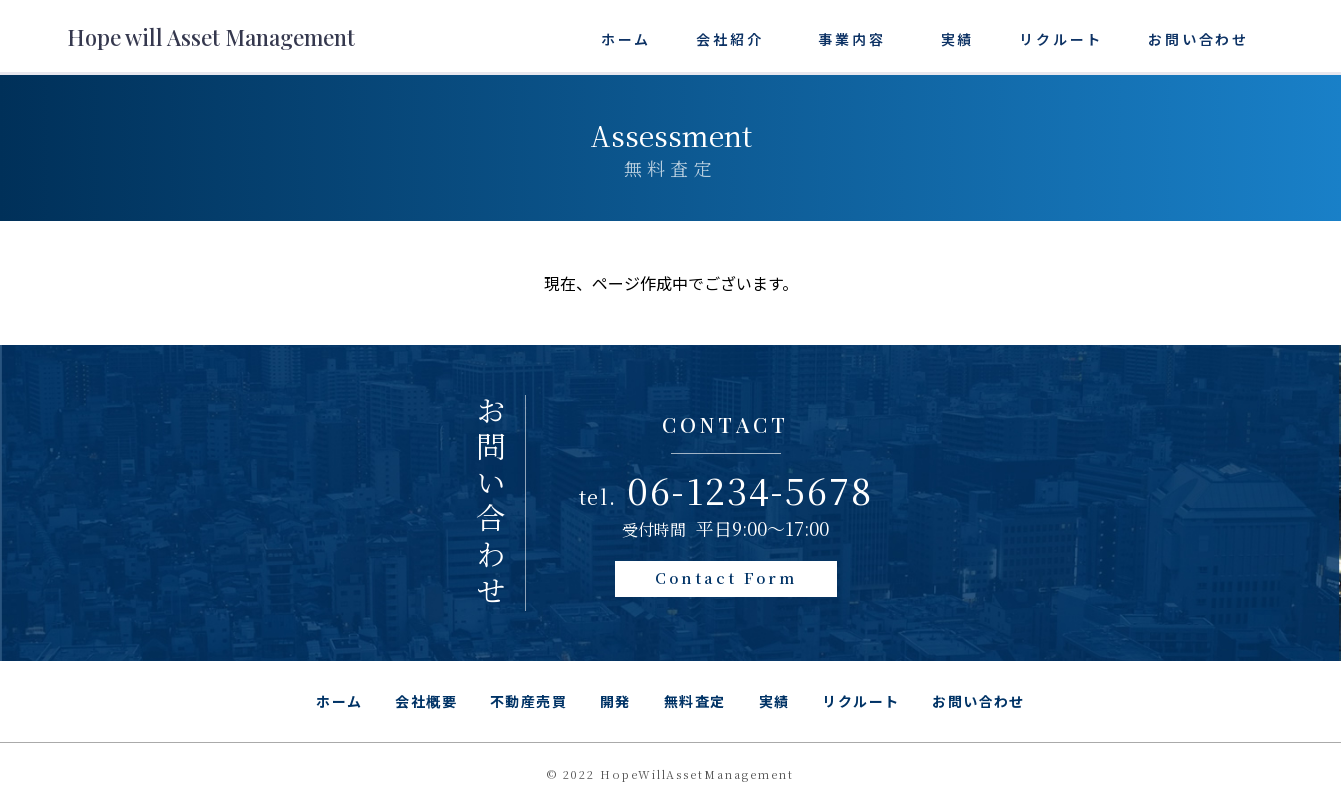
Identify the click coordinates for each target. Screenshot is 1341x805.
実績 (958, 39)
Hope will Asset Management (211, 37)
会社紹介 (729, 39)
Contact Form (726, 577)
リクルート (1061, 39)
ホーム (626, 39)
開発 (615, 701)
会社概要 (426, 701)
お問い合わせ (1198, 39)
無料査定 (695, 701)
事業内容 (851, 39)
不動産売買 (528, 701)
